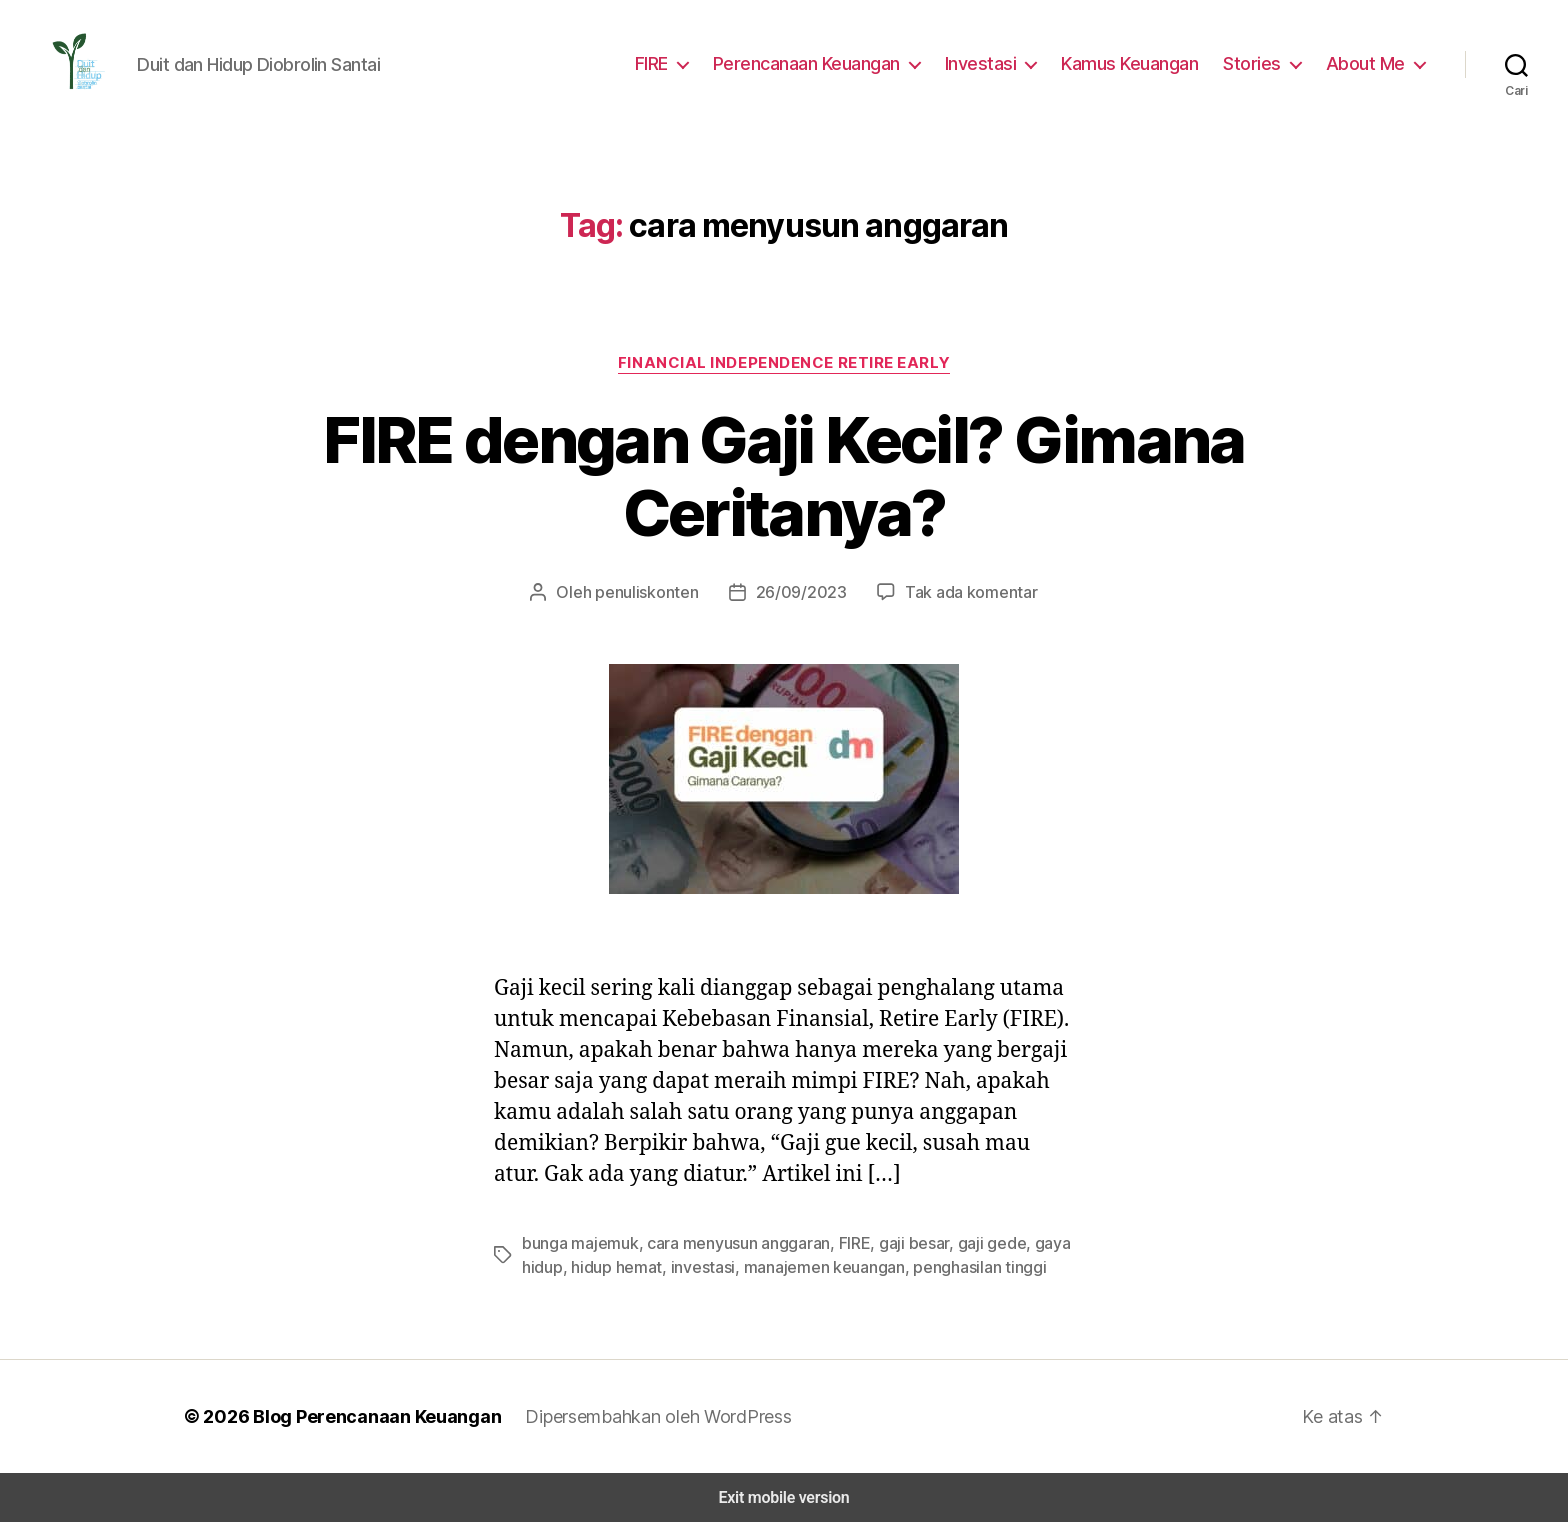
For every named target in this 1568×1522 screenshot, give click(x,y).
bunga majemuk (577, 1242)
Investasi (995, 63)
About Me (1368, 63)
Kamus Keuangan (1141, 63)
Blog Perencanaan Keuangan (366, 1416)
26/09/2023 (800, 591)
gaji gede (973, 1242)
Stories (1260, 63)
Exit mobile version (783, 1497)
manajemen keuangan (806, 1266)
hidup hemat (610, 1266)
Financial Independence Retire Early (784, 362)
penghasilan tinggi (954, 1266)
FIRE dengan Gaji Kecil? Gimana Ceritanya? (784, 476)
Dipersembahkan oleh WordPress (642, 1416)
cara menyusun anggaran (729, 1242)
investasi (692, 1266)
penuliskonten (657, 591)
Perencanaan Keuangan (825, 63)
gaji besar (901, 1242)
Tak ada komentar (959, 591)
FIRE (668, 63)
